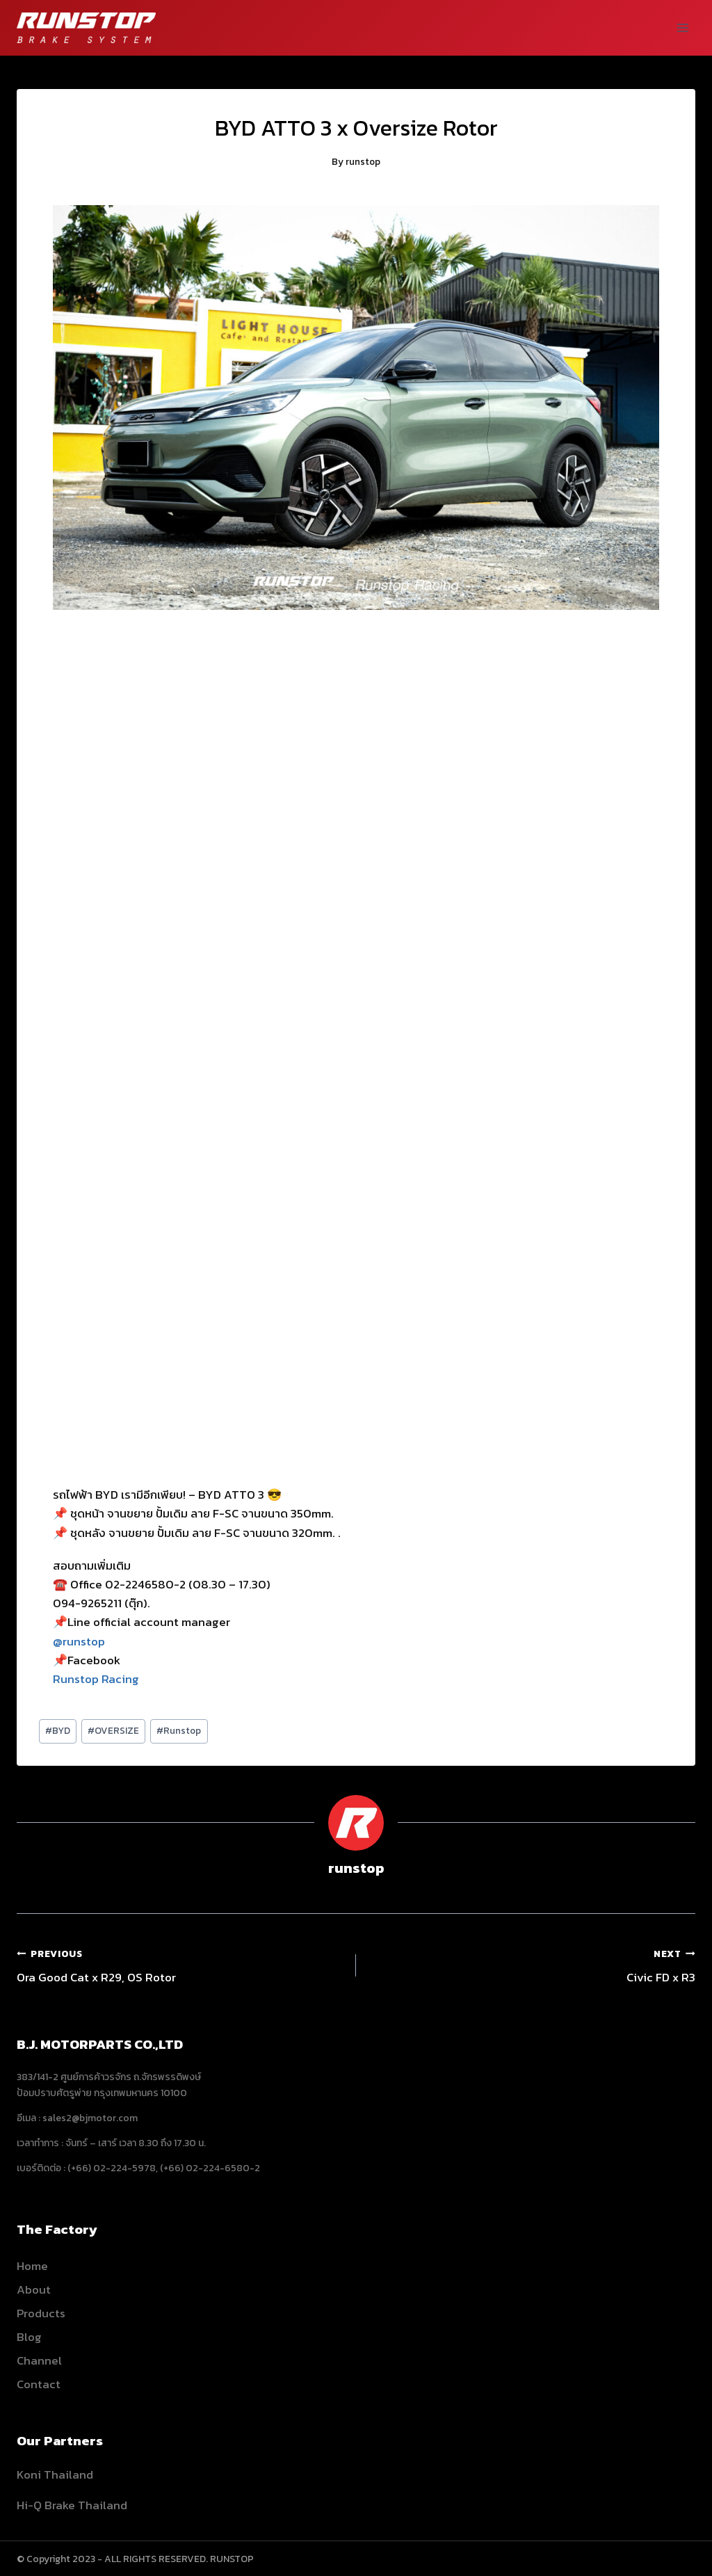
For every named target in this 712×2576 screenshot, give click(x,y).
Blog (29, 2337)
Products (41, 2313)
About (34, 2289)
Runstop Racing (96, 1679)
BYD (57, 1730)
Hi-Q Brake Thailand (72, 2505)
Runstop (178, 1730)
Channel (39, 2360)
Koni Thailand (55, 2474)
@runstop (79, 1641)
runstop (363, 161)
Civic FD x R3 (531, 1965)
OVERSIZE (113, 1730)
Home (32, 2266)
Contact (38, 2384)
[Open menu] (682, 27)
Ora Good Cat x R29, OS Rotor (180, 1965)
